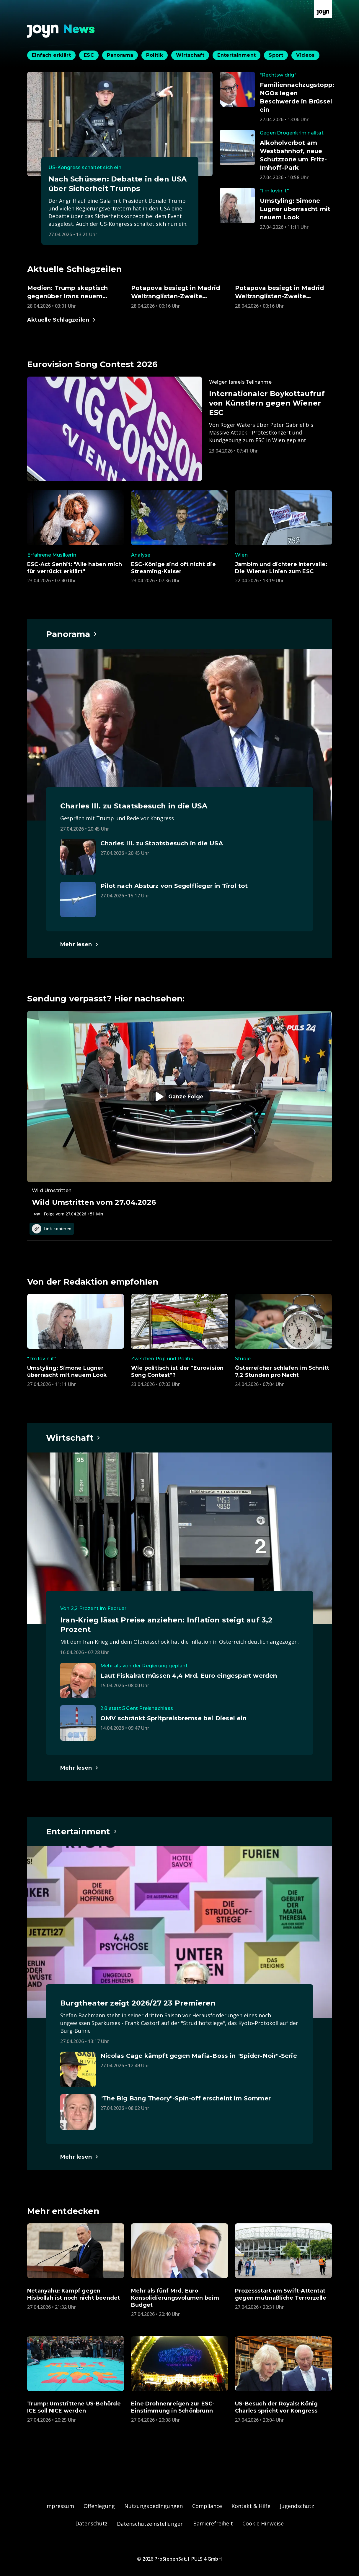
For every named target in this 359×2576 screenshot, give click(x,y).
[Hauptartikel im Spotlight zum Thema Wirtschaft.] (73, 1437)
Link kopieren (51, 1228)
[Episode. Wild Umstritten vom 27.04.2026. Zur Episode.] (179, 1114)
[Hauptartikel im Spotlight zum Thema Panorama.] (71, 634)
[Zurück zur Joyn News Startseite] (61, 31)
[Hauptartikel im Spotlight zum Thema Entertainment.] (82, 1831)
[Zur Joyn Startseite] (323, 9)
